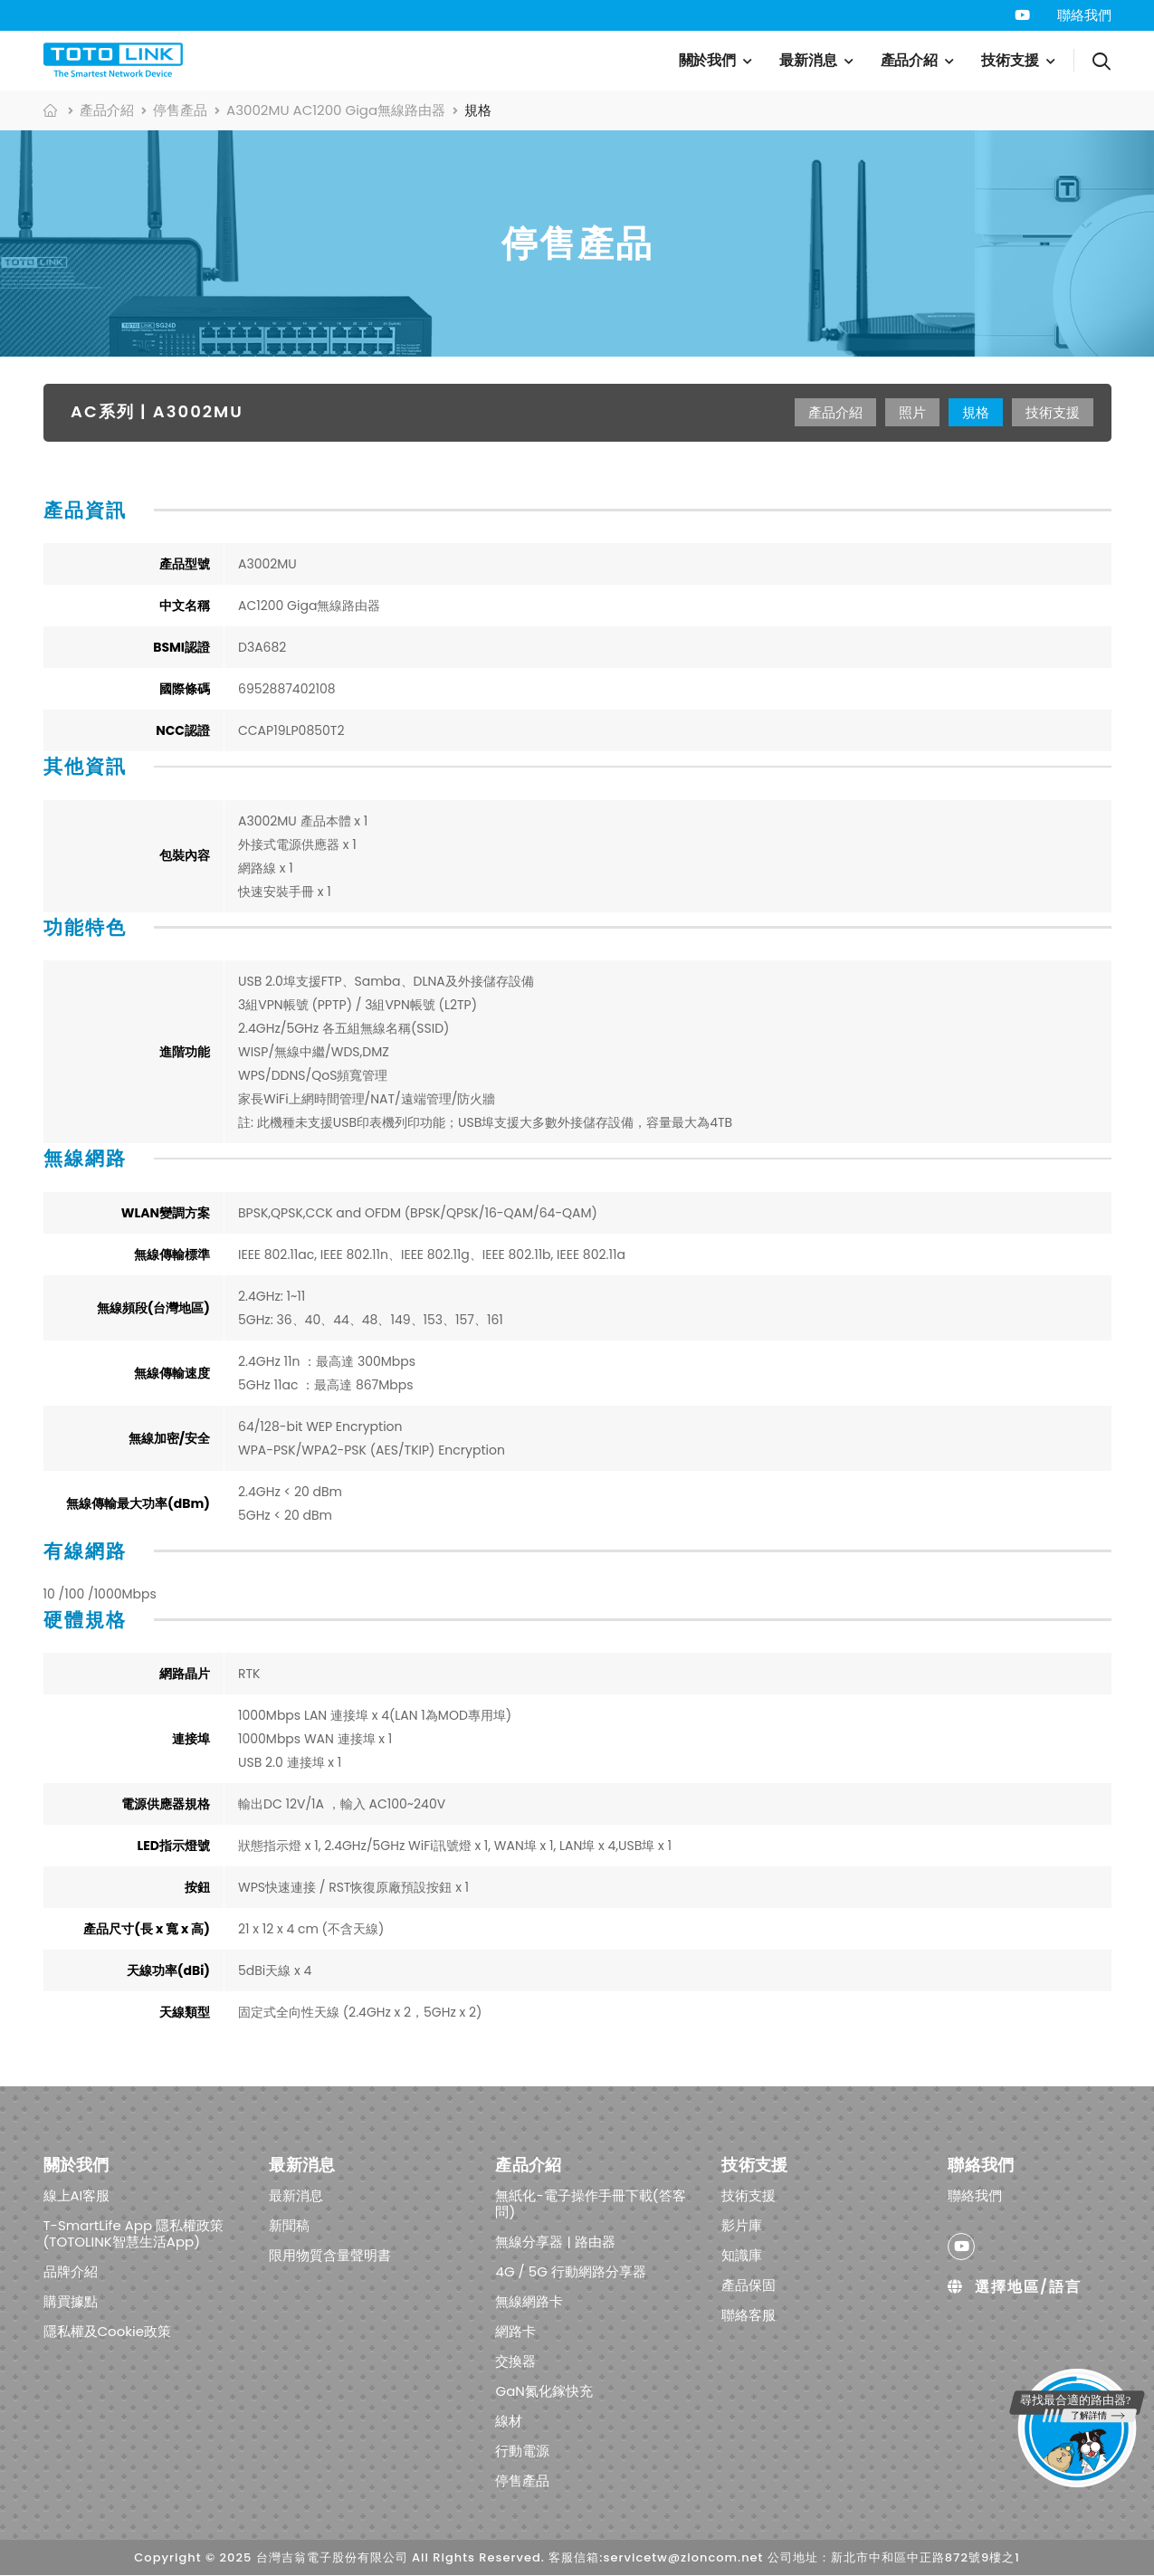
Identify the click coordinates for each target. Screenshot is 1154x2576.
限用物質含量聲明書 (330, 2255)
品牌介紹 (70, 2271)
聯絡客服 (748, 2314)
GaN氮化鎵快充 (543, 2390)
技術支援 (1010, 60)
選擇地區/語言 (1014, 2286)
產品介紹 (910, 60)
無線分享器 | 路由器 (555, 2241)
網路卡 (515, 2331)
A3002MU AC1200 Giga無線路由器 (335, 109)
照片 (912, 412)
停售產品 (180, 109)
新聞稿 (289, 2225)
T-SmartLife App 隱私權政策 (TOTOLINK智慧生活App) (133, 2233)
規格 (975, 412)
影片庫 (741, 2225)
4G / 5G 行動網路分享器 (570, 2271)
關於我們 (708, 60)
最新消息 (808, 60)
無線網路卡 (529, 2301)
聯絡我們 (1084, 14)
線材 (508, 2420)
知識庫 (741, 2255)
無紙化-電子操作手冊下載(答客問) (590, 2203)
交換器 (515, 2361)
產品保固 (748, 2285)
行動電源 (522, 2450)
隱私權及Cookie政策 (107, 2331)
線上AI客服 (76, 2195)
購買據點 (70, 2301)
